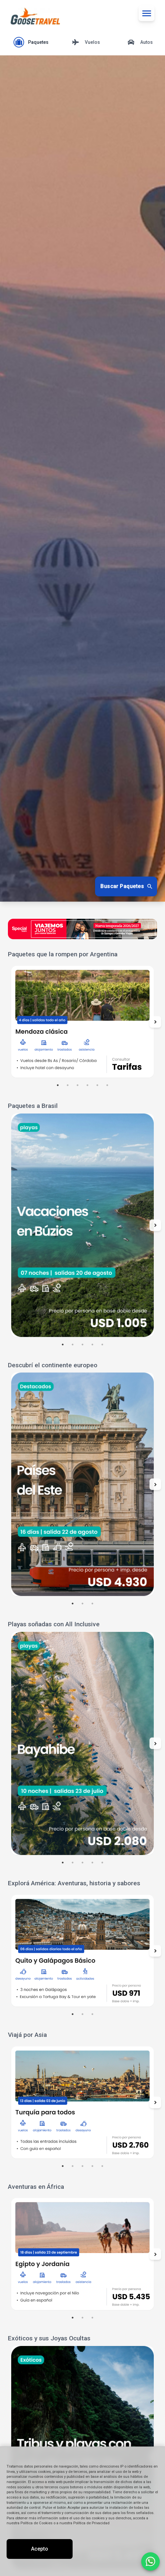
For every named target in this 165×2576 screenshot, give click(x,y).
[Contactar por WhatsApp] (150, 2561)
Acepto (39, 2549)
